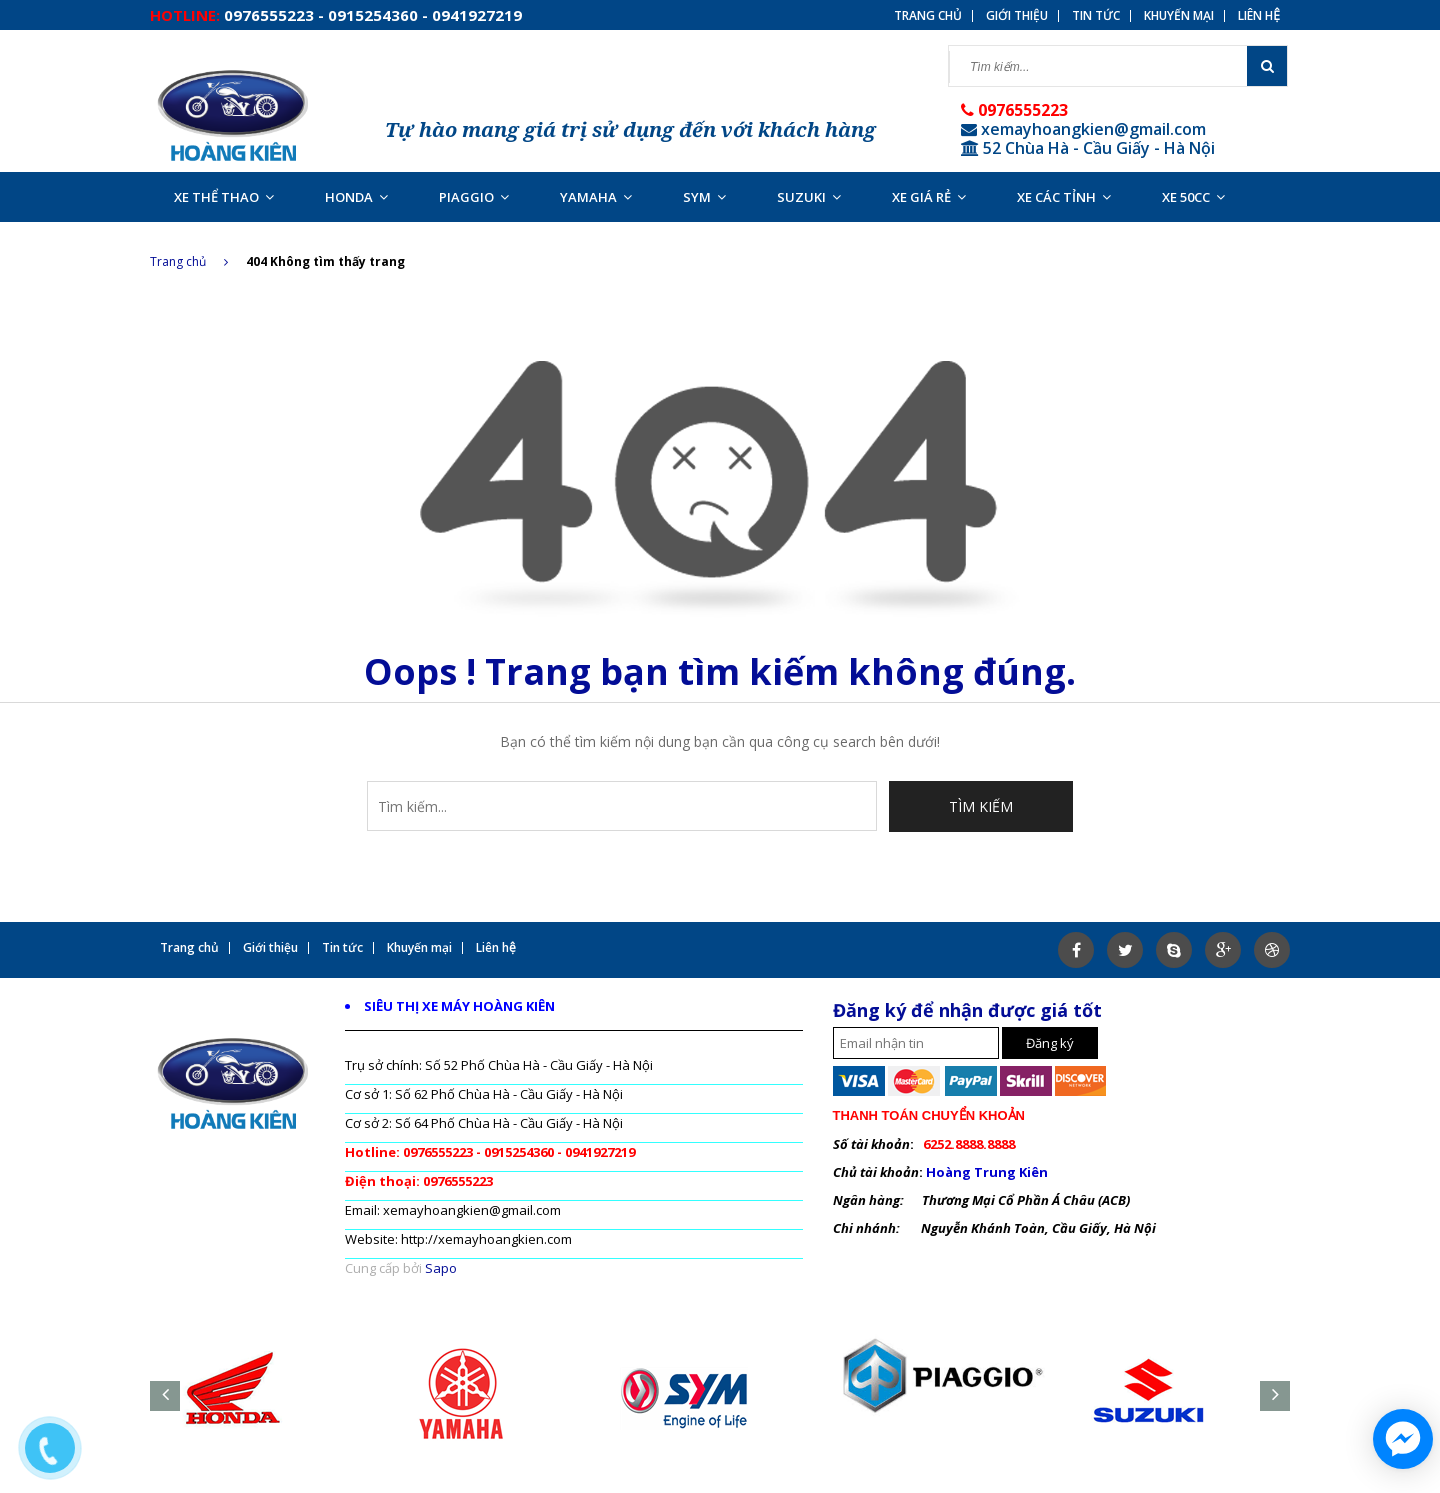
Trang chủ (928, 16)
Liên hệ (1259, 16)
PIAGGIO (474, 197)
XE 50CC (1193, 197)
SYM (704, 197)
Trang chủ (189, 261)
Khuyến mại (1179, 16)
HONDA (356, 197)
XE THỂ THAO (224, 197)
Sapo (441, 1268)
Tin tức (1096, 16)
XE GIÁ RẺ (929, 197)
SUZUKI (809, 197)
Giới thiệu (1017, 16)
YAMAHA (596, 197)
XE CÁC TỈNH (1064, 197)
